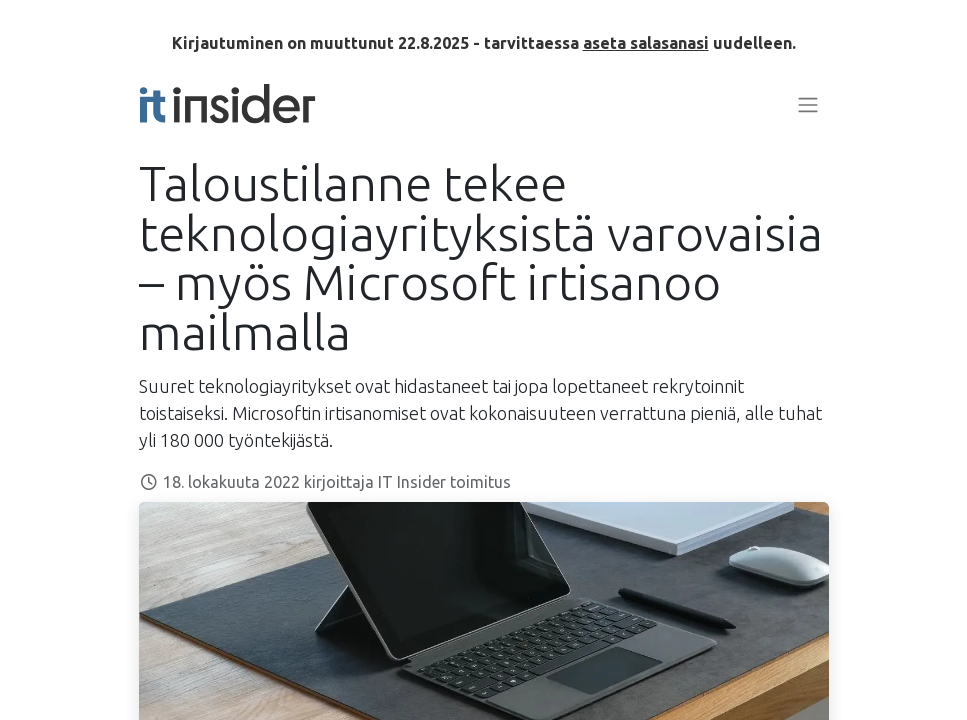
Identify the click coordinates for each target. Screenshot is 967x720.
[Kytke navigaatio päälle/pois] (808, 104)
